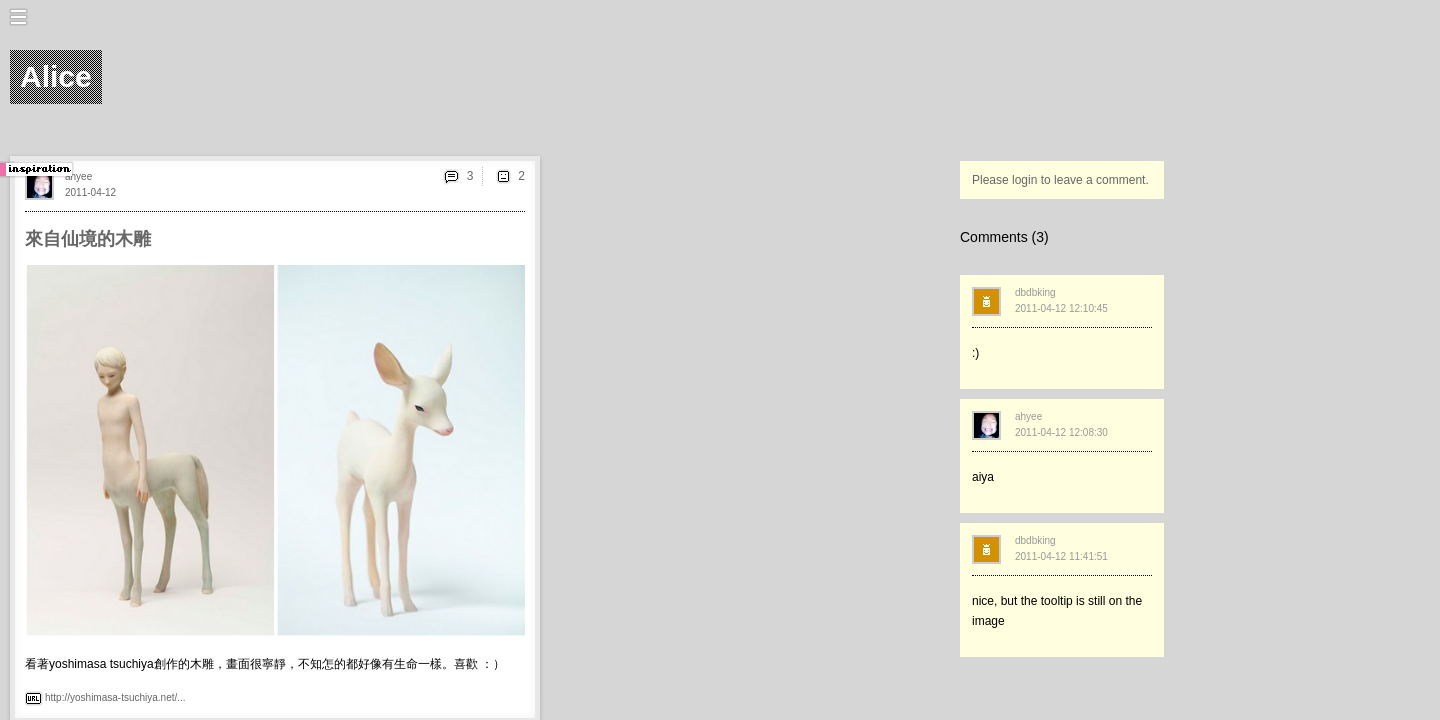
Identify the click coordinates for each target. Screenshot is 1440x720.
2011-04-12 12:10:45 (1061, 308)
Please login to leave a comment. (1060, 180)
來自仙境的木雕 (88, 239)
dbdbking (1035, 292)
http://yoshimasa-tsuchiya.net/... (115, 697)
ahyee (78, 176)
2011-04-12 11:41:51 (1061, 556)
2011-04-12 (90, 192)
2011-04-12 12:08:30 (1061, 432)
